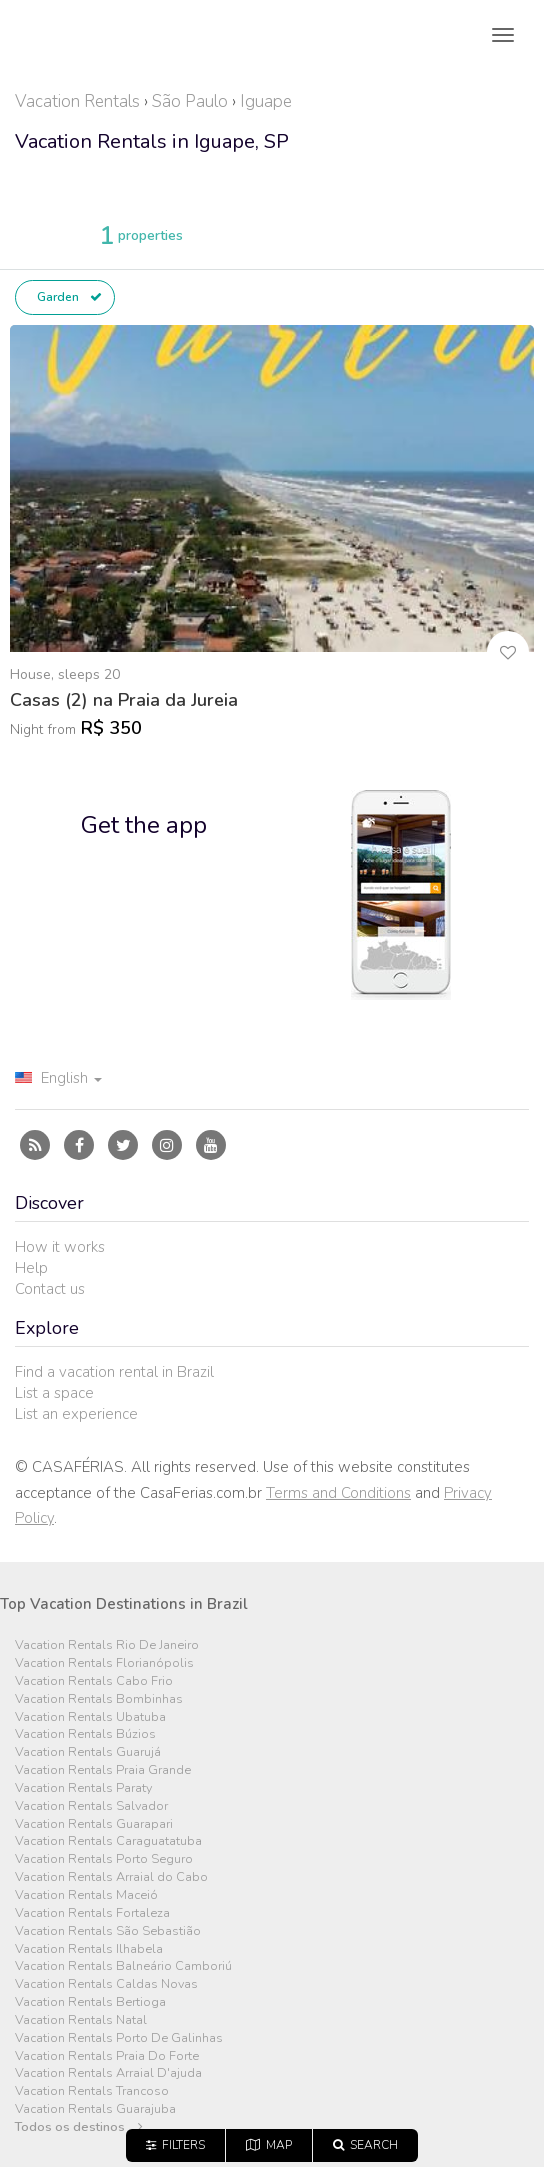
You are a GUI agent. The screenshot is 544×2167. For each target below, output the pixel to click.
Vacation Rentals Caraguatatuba (108, 1841)
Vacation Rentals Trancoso (92, 2091)
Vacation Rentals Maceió (86, 1895)
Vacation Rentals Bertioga (90, 2002)
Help (31, 1268)
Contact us (50, 1289)
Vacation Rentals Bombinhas (99, 1699)
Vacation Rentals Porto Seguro (104, 1859)
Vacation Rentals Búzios (85, 1734)
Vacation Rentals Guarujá (88, 1752)
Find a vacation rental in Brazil (114, 1372)
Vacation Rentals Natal (81, 2020)
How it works (60, 1247)
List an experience (76, 1414)
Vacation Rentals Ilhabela (89, 1949)
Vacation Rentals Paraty (83, 1788)
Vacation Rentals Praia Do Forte (107, 2056)
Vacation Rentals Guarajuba (95, 2109)
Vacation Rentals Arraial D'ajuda (108, 2073)
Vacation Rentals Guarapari (94, 1824)
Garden (68, 297)
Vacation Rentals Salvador (91, 1806)
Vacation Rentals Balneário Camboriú (123, 1966)
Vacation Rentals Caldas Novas (106, 1984)
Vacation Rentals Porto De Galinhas (119, 2038)
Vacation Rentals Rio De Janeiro (107, 1645)
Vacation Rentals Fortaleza (92, 1913)
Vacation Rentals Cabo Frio (94, 1681)
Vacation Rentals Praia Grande (103, 1770)
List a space (54, 1393)
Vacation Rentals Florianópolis (104, 1663)
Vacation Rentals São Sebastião (108, 1931)
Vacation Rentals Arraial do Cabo (111, 1877)
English (58, 1078)
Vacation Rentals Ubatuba (90, 1717)
